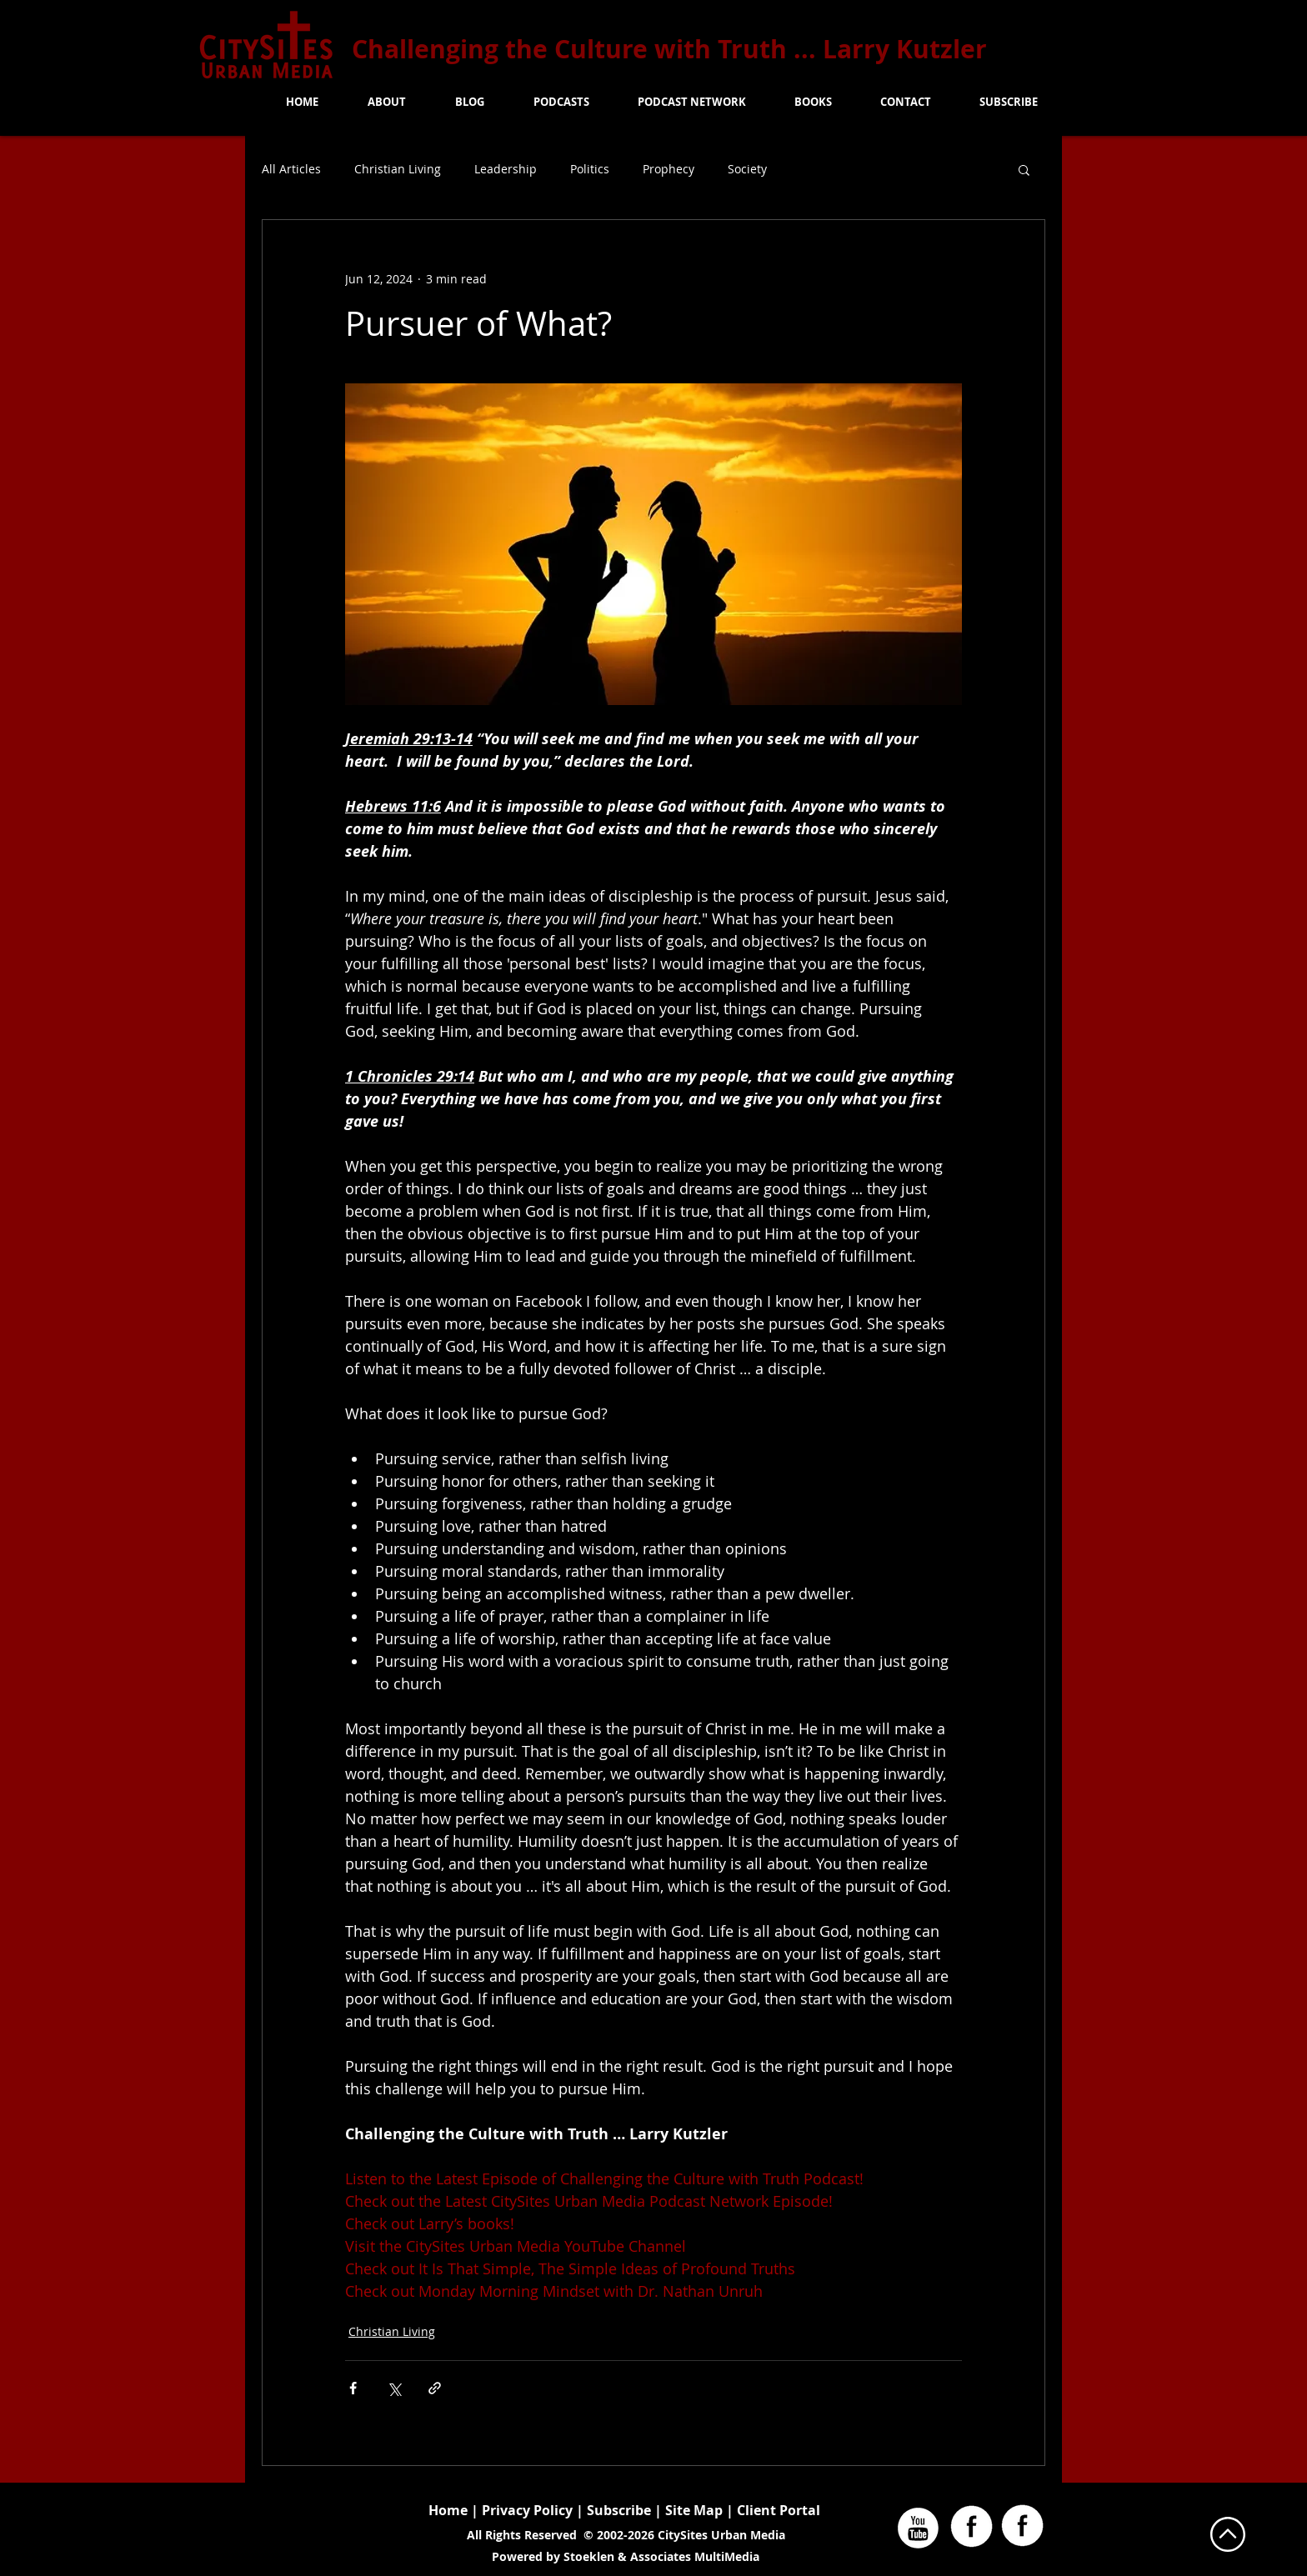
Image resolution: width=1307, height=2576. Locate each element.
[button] (1024, 169)
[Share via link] (435, 2388)
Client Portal (778, 2510)
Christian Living (397, 170)
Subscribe (619, 2510)
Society (747, 170)
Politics (589, 170)
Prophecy (668, 170)
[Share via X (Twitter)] (394, 2388)
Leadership (505, 170)
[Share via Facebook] (353, 2388)
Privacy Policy (527, 2510)
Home (448, 2510)
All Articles (291, 170)
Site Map (695, 2510)
